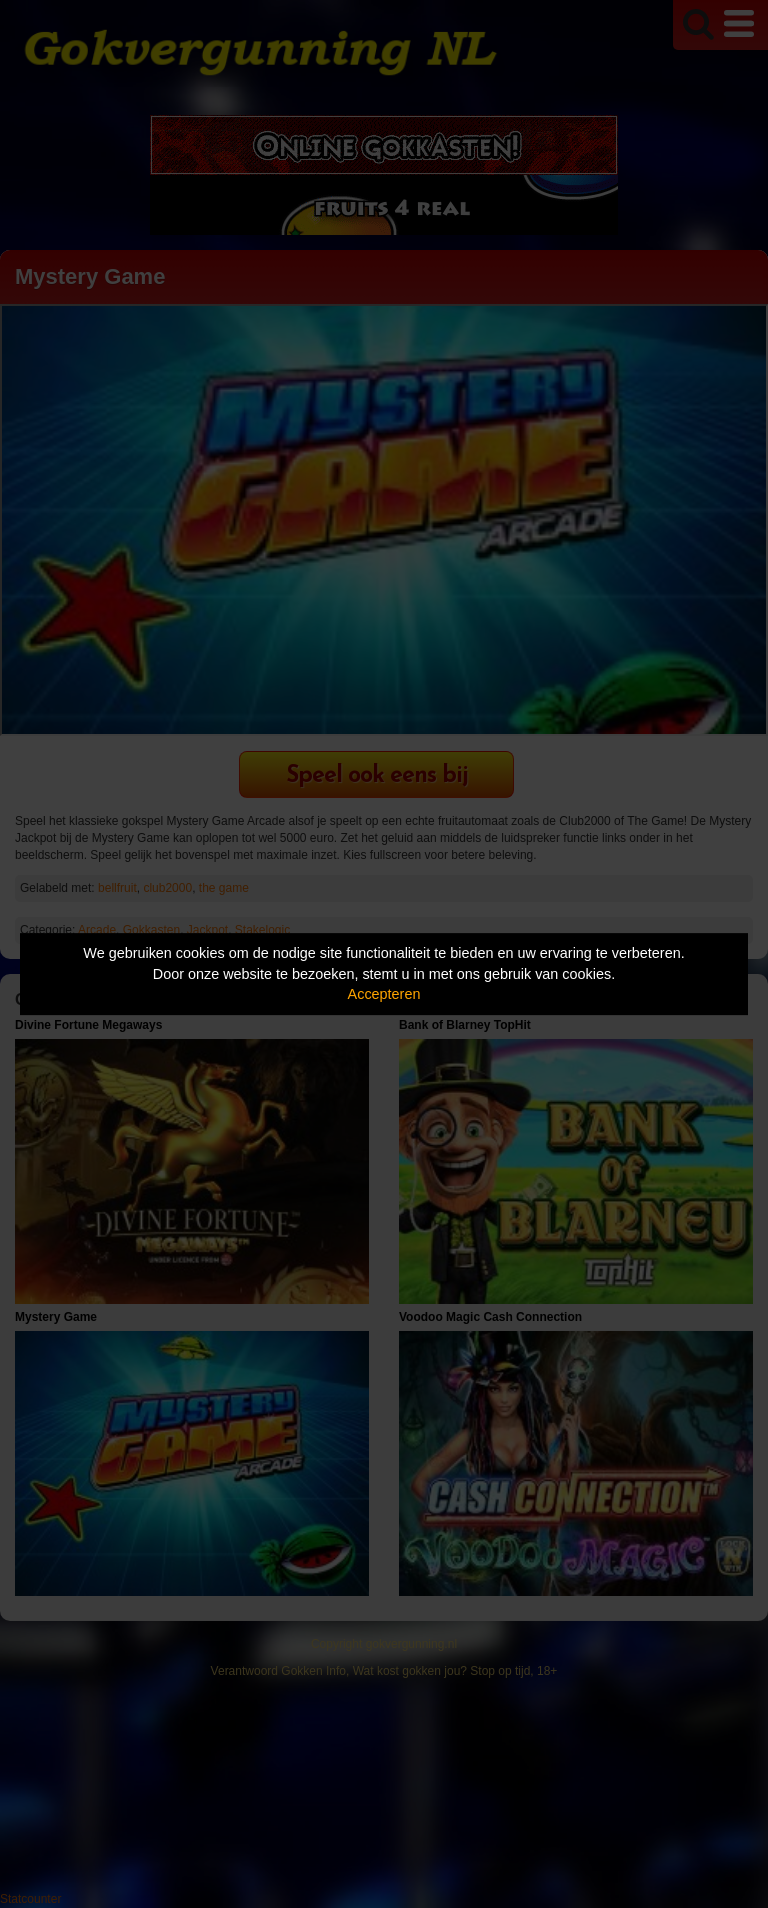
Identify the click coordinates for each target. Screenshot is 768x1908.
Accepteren (384, 994)
